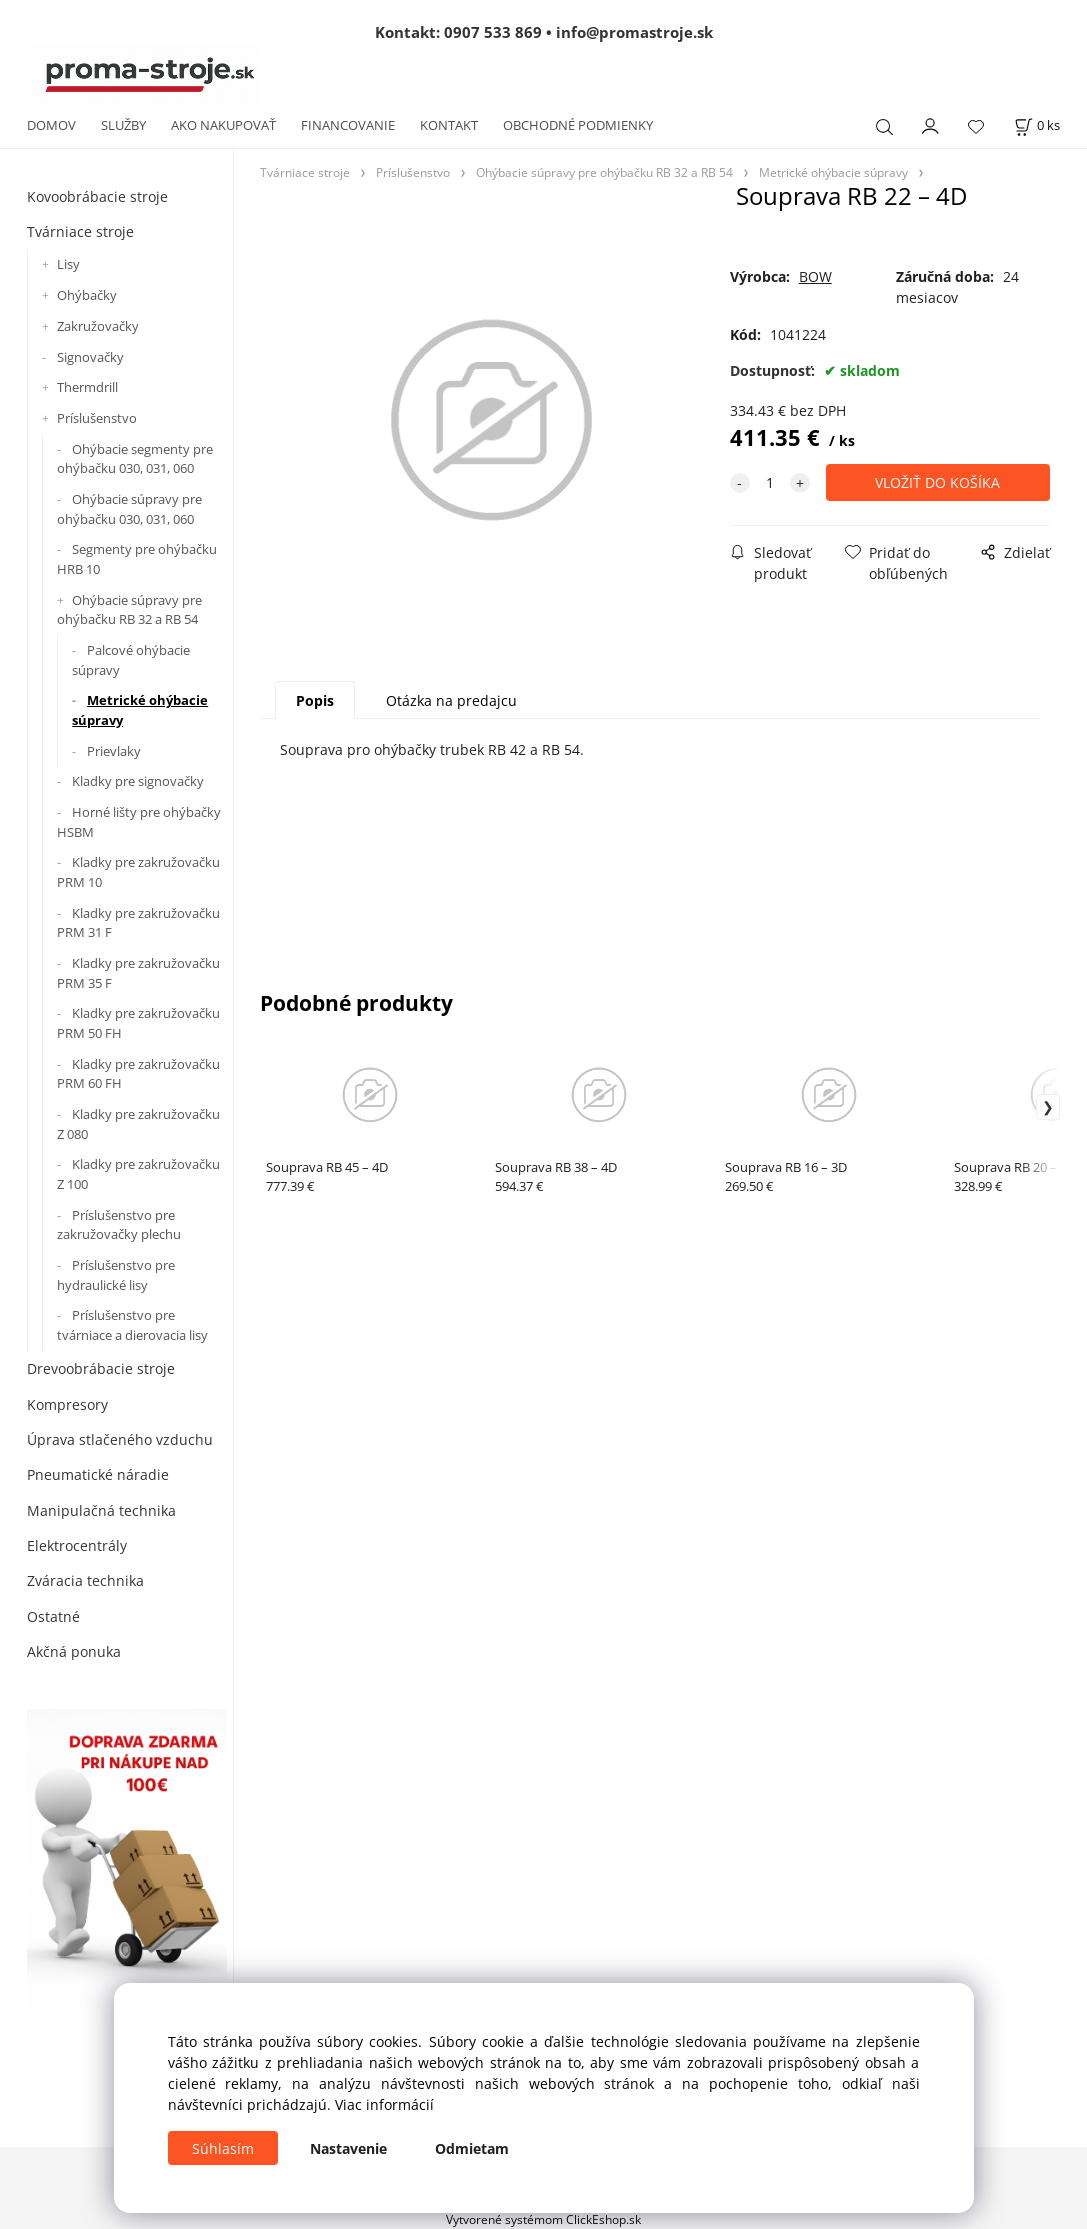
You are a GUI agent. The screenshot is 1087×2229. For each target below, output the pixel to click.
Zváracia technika (85, 1580)
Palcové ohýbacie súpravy (131, 660)
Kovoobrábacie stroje (97, 196)
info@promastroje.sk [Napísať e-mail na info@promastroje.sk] (634, 32)
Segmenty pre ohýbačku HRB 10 (137, 559)
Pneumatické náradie (98, 1474)
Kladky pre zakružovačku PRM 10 (138, 872)
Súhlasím (223, 2148)
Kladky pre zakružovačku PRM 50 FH (138, 1023)
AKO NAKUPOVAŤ (223, 125)
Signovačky (90, 357)
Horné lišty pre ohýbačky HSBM (139, 822)
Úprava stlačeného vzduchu (120, 1439)
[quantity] (770, 482)
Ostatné (53, 1616)
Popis (315, 700)
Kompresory (67, 1404)
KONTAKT (449, 125)
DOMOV (51, 125)
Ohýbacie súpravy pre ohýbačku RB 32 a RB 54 (129, 610)
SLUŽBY (123, 125)
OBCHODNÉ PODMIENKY (578, 125)
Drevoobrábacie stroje (101, 1368)
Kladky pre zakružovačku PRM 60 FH (138, 1074)
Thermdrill (87, 387)
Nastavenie (348, 2148)
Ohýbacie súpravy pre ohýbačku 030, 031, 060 (129, 509)
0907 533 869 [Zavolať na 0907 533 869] (493, 32)
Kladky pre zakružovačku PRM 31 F (138, 923)
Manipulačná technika (101, 1510)
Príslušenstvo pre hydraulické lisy (116, 1275)
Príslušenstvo (97, 418)
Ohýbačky (87, 295)
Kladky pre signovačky (138, 781)
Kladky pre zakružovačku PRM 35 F (138, 973)
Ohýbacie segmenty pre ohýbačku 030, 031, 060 (135, 459)
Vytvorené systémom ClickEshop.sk (543, 2219)
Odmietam (472, 2148)
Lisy (68, 264)
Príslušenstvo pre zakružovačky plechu (119, 1225)
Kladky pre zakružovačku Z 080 (138, 1124)
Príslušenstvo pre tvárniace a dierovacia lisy (132, 1325)
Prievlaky (114, 751)
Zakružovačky (98, 326)
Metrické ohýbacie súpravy (140, 710)
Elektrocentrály (77, 1545)
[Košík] (1037, 125)
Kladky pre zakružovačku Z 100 (138, 1174)
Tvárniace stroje (80, 231)
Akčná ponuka (74, 1651)
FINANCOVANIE (348, 125)
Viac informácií (384, 2104)
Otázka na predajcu (451, 700)
